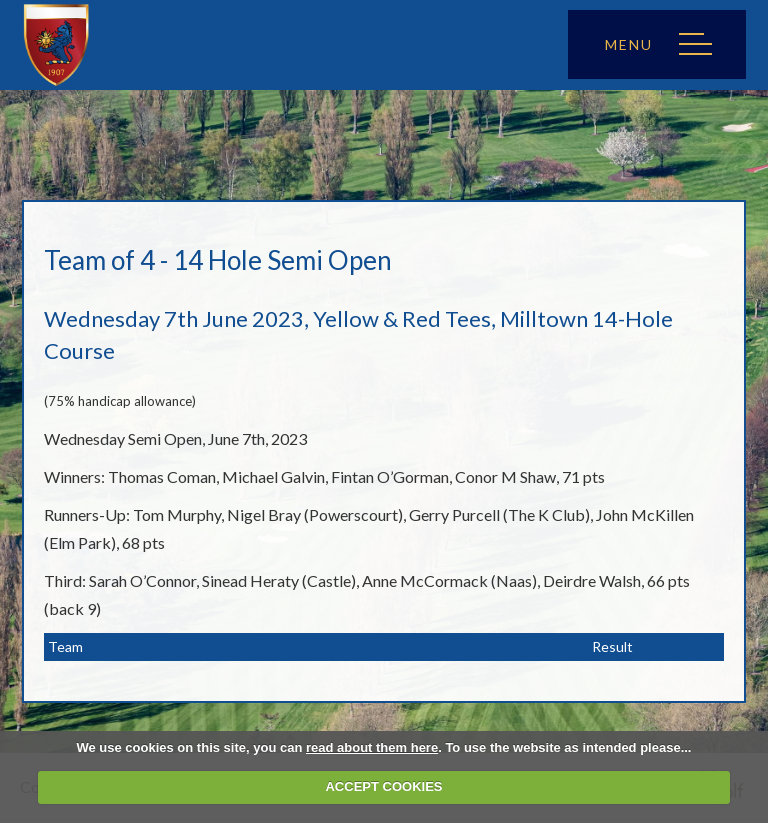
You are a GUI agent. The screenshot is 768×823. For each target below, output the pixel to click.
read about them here (372, 747)
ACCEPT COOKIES (383, 786)
